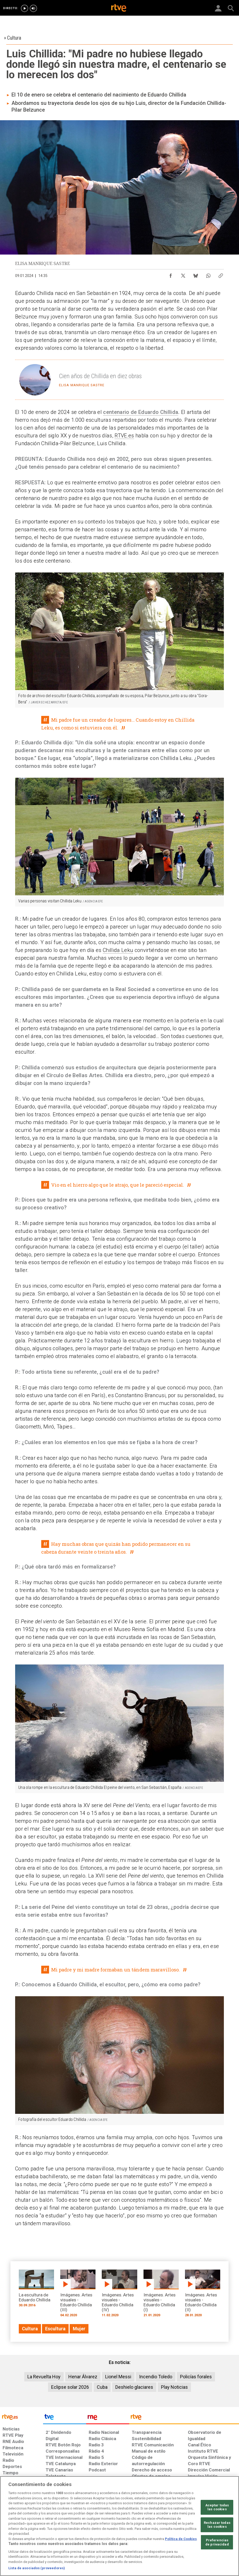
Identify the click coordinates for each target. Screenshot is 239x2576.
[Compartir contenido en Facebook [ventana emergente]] (170, 274)
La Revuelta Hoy (44, 2376)
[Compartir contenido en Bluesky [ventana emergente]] (195, 274)
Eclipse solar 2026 (70, 2387)
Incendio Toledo (155, 2376)
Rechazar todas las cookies (217, 2525)
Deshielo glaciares (134, 2387)
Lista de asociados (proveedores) (36, 2568)
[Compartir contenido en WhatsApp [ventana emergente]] (208, 274)
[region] (119, 2526)
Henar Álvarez (82, 2376)
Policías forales (196, 2376)
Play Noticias (174, 2387)
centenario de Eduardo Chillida (140, 412)
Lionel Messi (118, 2376)
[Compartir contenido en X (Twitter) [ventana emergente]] (183, 274)
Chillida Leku (118, 950)
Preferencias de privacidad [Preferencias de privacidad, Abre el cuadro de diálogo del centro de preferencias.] (217, 2542)
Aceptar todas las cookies (217, 2507)
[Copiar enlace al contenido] (220, 274)
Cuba (102, 2387)
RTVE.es (124, 435)
